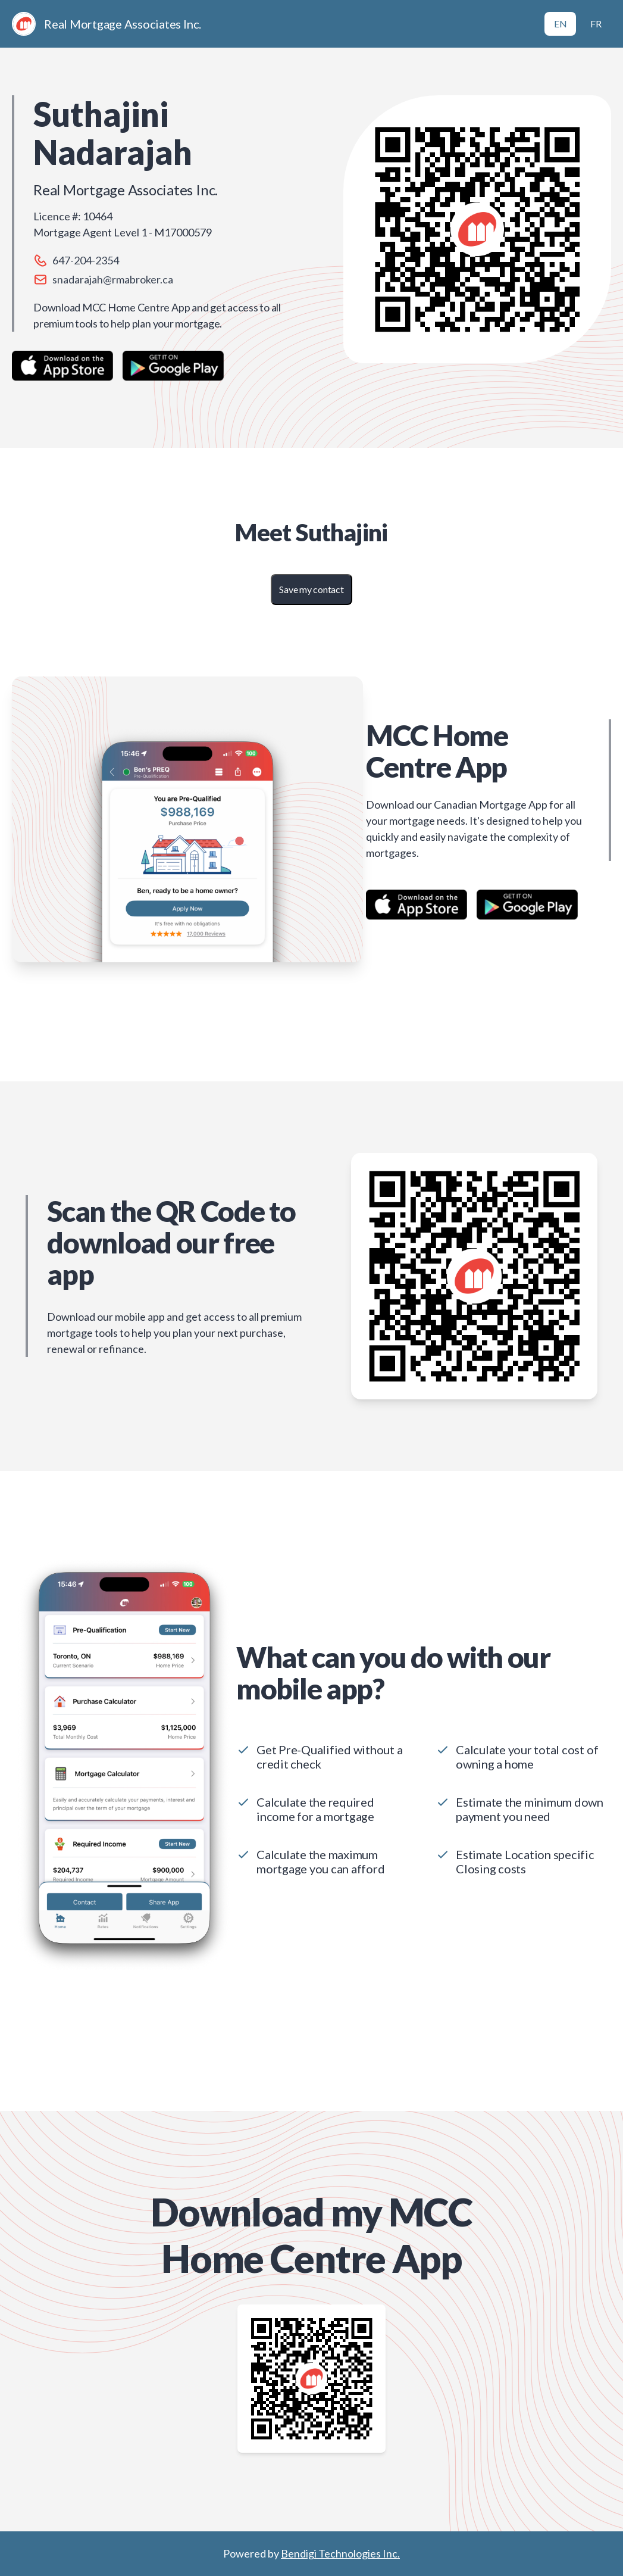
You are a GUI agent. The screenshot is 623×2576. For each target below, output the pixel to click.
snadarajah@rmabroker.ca (112, 279)
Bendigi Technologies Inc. (340, 2553)
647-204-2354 (85, 260)
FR (596, 23)
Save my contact (311, 589)
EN (560, 23)
